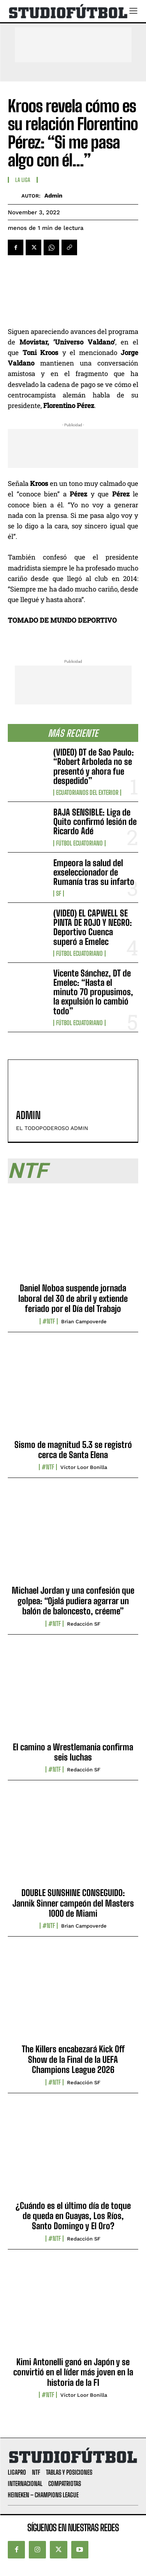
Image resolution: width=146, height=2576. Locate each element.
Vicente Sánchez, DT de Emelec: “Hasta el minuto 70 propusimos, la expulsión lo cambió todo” (93, 992)
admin (53, 195)
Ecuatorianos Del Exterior (87, 792)
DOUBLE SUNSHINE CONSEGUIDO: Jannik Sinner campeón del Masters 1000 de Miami (73, 1903)
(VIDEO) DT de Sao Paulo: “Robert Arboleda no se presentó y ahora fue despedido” (93, 766)
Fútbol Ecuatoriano (79, 843)
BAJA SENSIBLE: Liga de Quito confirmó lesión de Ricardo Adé (95, 821)
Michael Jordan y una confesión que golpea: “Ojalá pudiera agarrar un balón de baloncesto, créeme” (73, 1600)
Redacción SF (83, 1624)
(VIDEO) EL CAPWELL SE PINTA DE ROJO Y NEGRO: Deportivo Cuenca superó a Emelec (92, 927)
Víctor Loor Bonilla (83, 1467)
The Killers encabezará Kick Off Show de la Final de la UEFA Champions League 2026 (73, 2059)
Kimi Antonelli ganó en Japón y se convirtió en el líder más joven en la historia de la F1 (73, 2372)
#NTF (48, 1321)
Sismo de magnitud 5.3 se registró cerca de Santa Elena (73, 1449)
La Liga (22, 180)
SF (58, 893)
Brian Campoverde (84, 1321)
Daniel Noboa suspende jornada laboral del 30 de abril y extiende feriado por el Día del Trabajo (73, 1298)
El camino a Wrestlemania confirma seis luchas (73, 1752)
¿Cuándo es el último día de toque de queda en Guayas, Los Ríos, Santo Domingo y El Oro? (73, 2216)
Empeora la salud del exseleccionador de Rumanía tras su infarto (93, 872)
